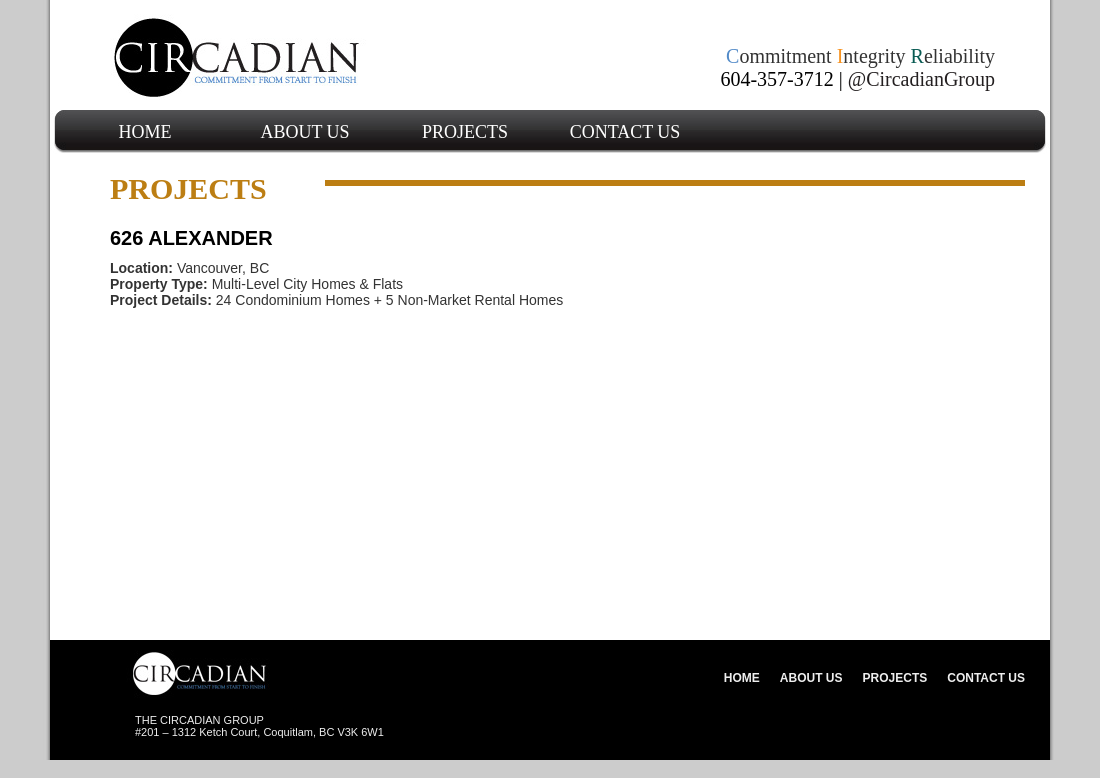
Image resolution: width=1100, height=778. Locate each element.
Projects (465, 132)
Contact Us (625, 132)
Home (145, 132)
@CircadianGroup (921, 79)
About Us (304, 132)
